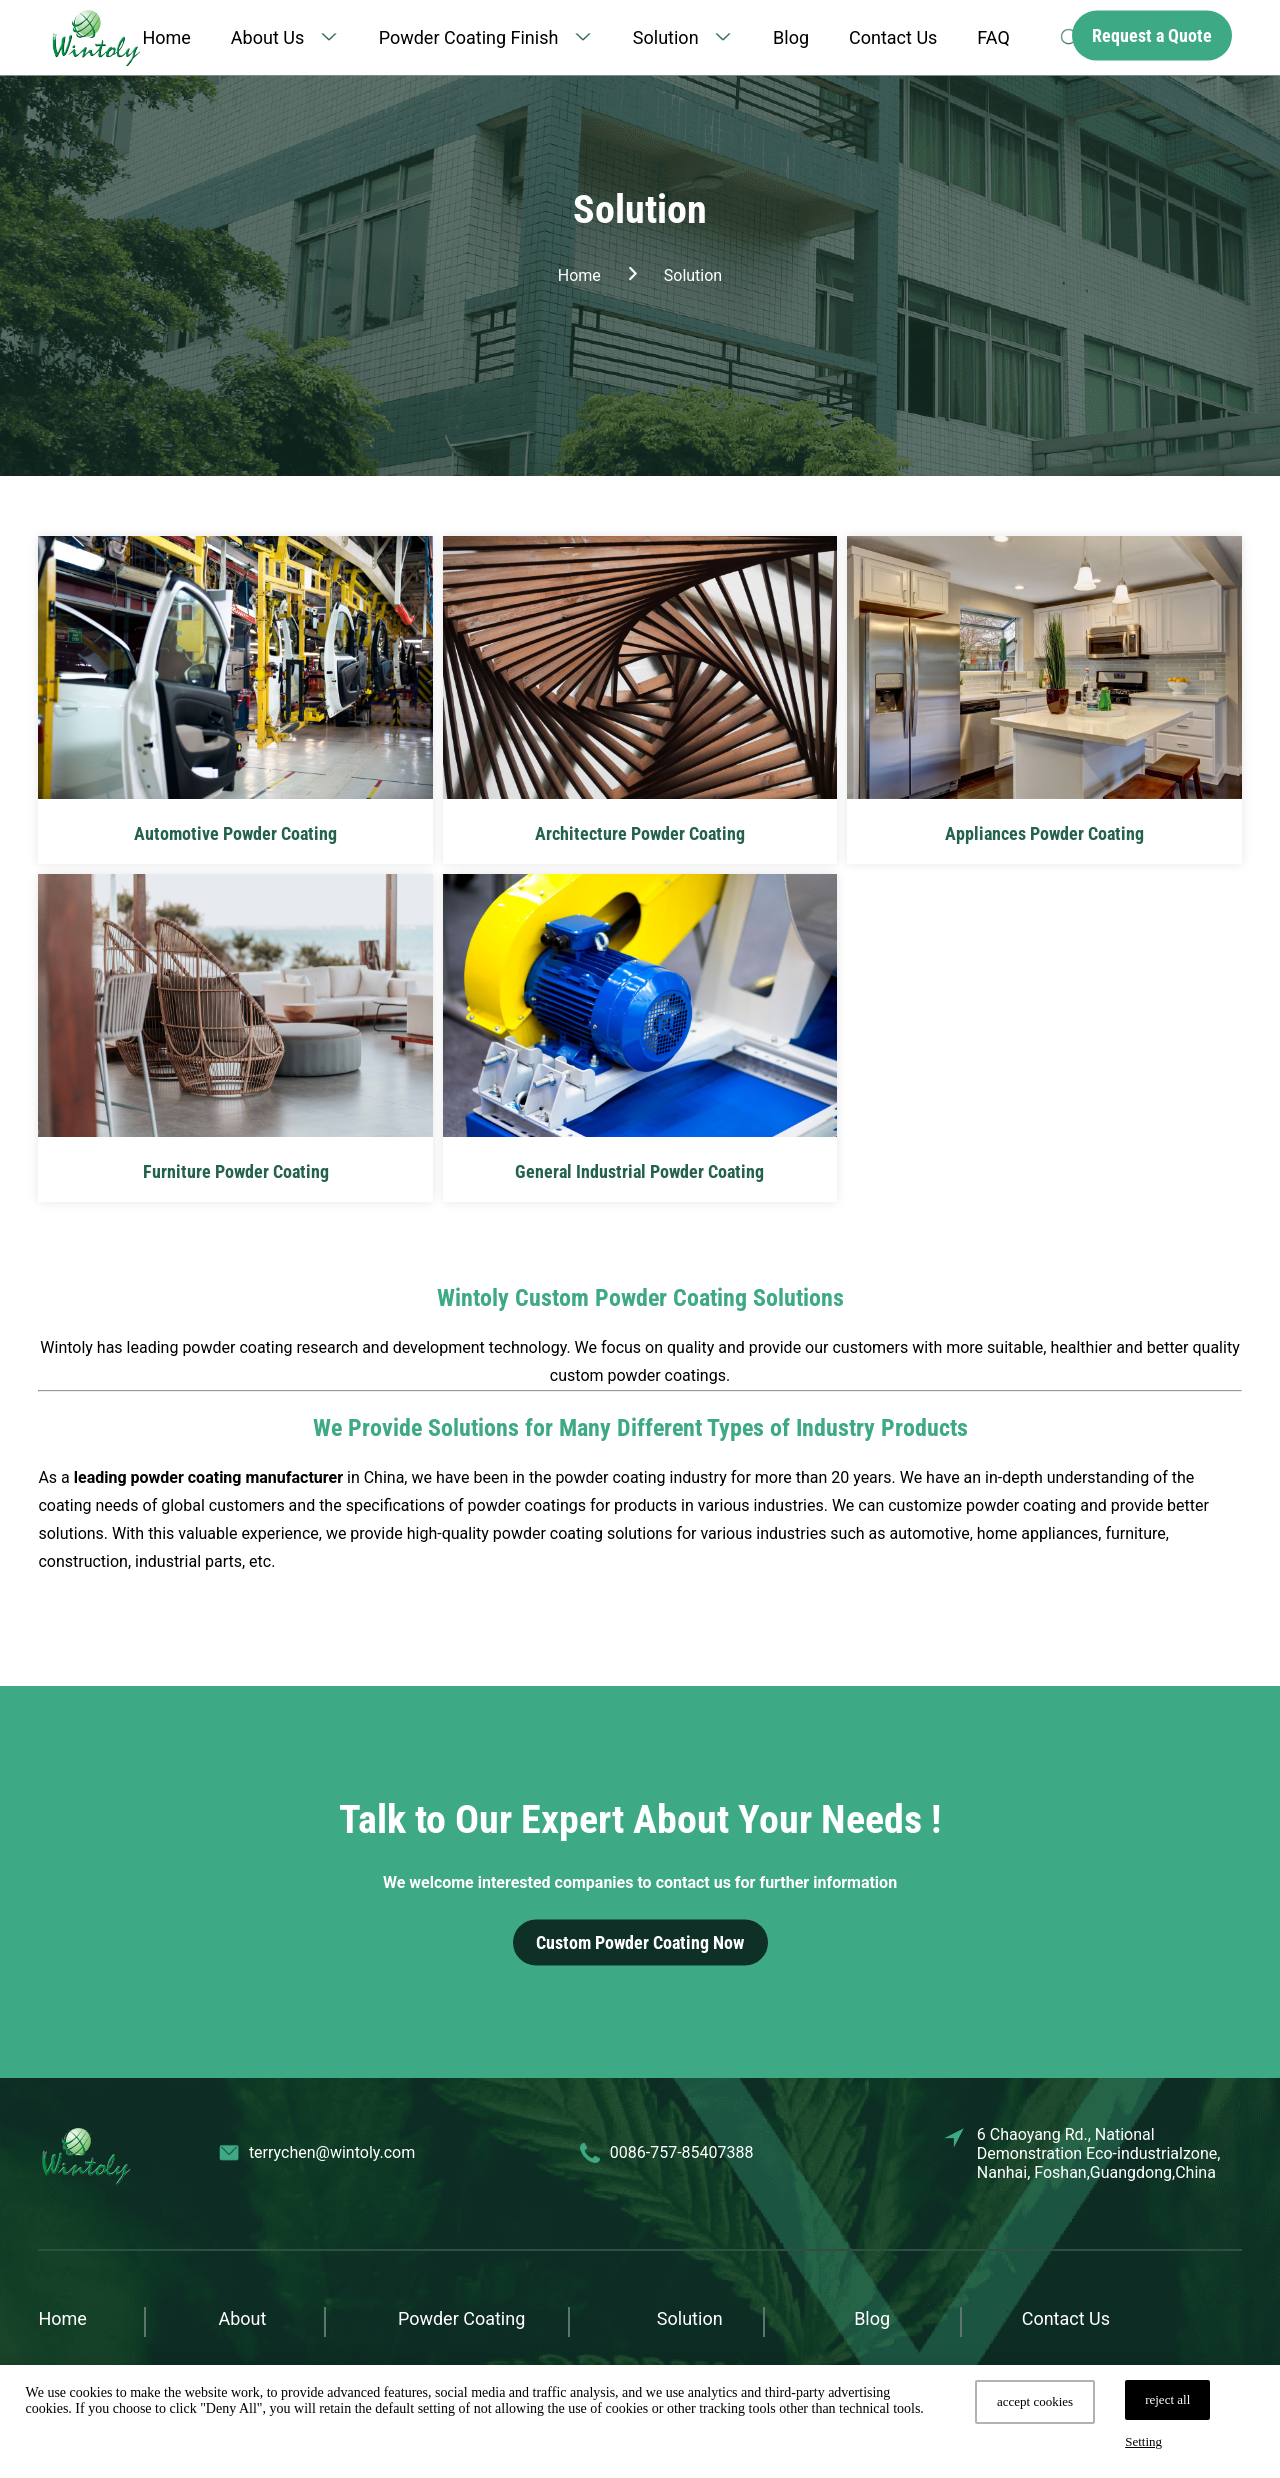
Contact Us (893, 37)
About (242, 2318)
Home (166, 37)
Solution (666, 37)
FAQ (993, 37)
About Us (267, 37)
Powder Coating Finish (469, 37)
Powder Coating (461, 2318)
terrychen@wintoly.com (332, 2152)
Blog (791, 37)
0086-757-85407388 (682, 2152)
